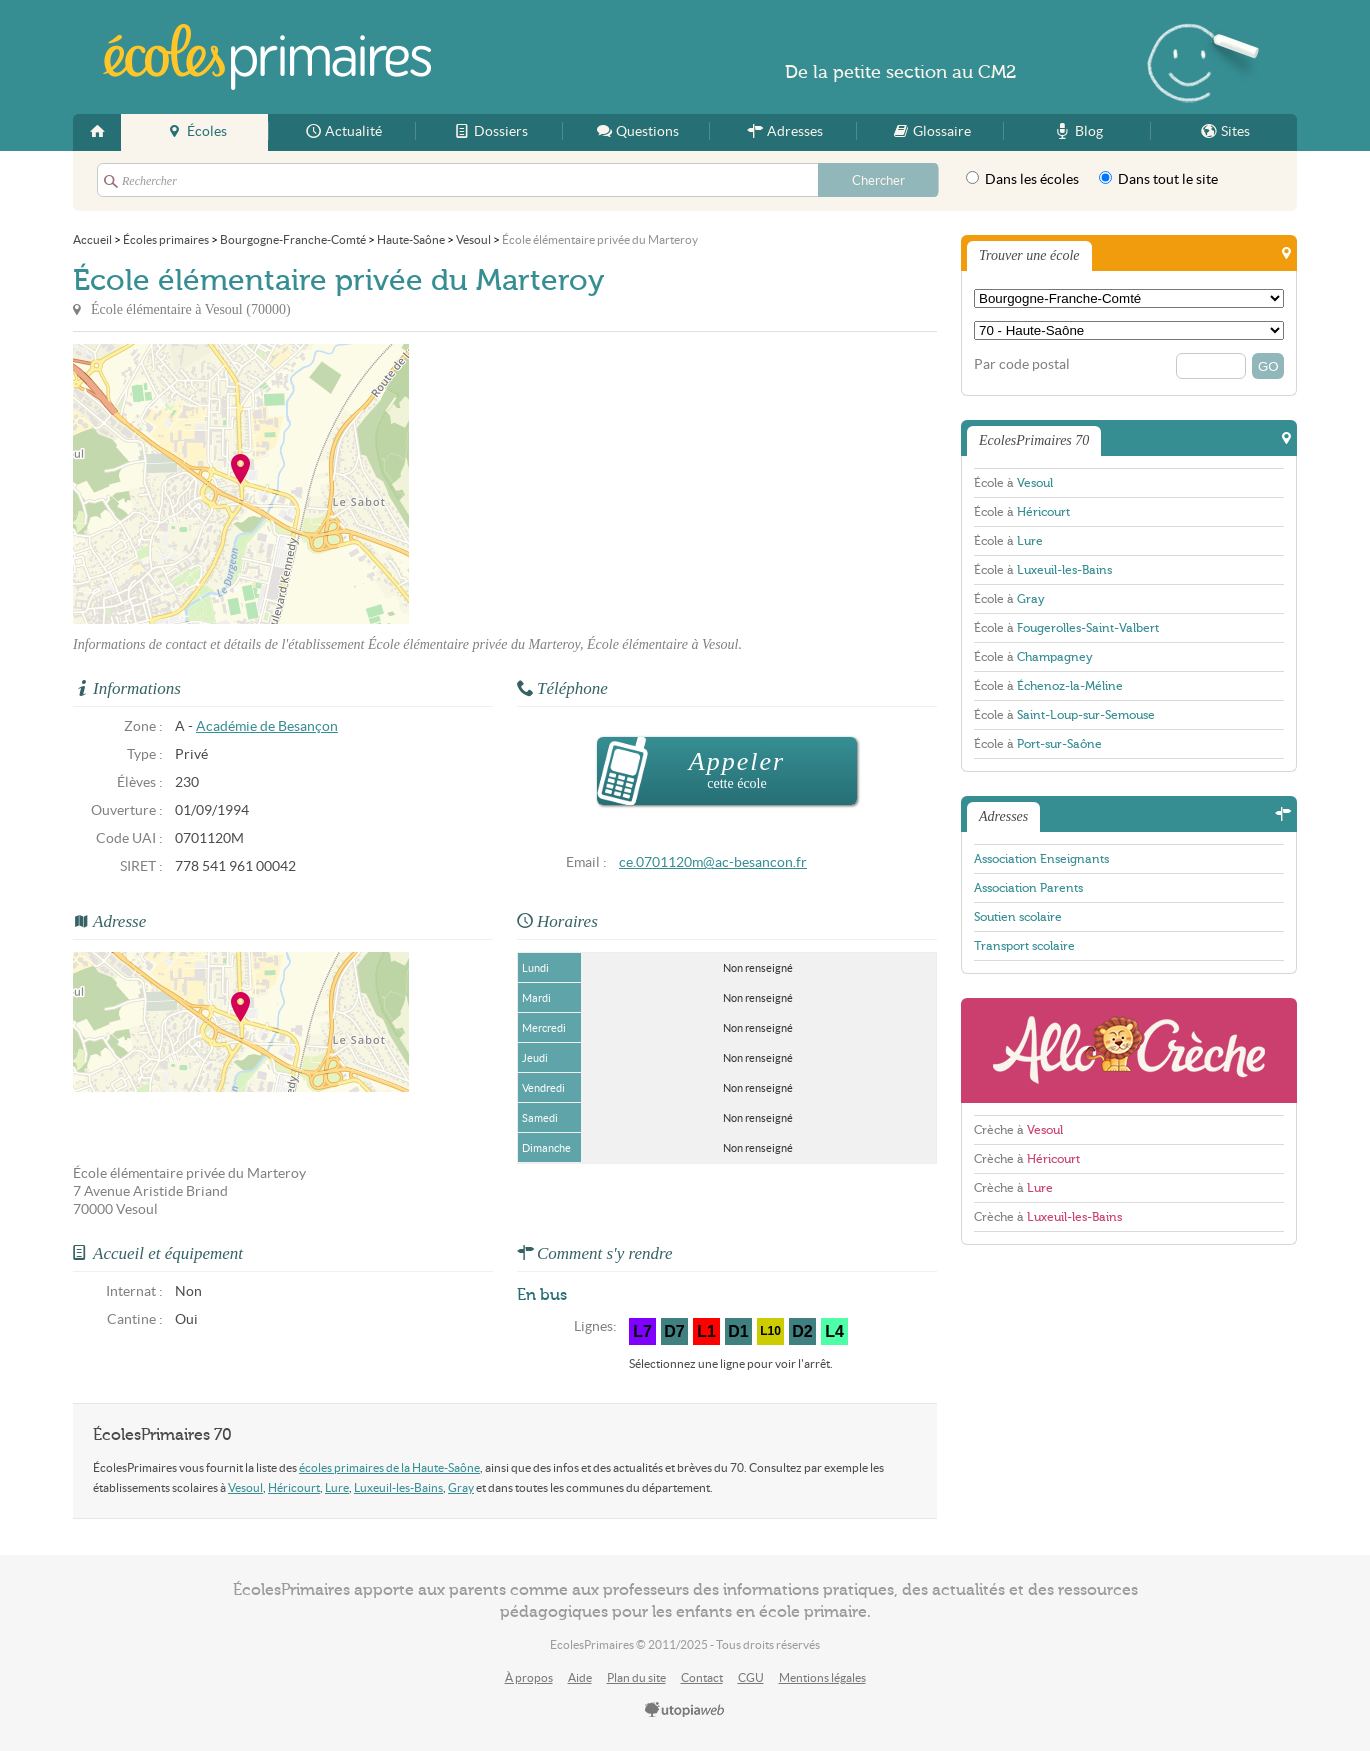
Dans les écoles (1022, 179)
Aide (580, 1677)
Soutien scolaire (1018, 917)
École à (1013, 483)
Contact (702, 1677)
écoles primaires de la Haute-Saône (389, 1467)
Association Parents (1028, 888)
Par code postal (1022, 364)
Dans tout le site (1158, 179)
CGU (751, 1677)
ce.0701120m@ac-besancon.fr (713, 862)
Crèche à (1018, 1130)
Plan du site (636, 1677)
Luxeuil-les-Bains (398, 1487)
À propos (529, 1677)
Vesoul (245, 1487)
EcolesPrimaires (267, 57)
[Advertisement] (589, 484)
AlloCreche (1129, 1050)
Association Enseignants (1041, 859)
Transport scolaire (1024, 946)
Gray (461, 1487)
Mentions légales (822, 1677)
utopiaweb (685, 1711)
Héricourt (294, 1487)
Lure (337, 1487)
